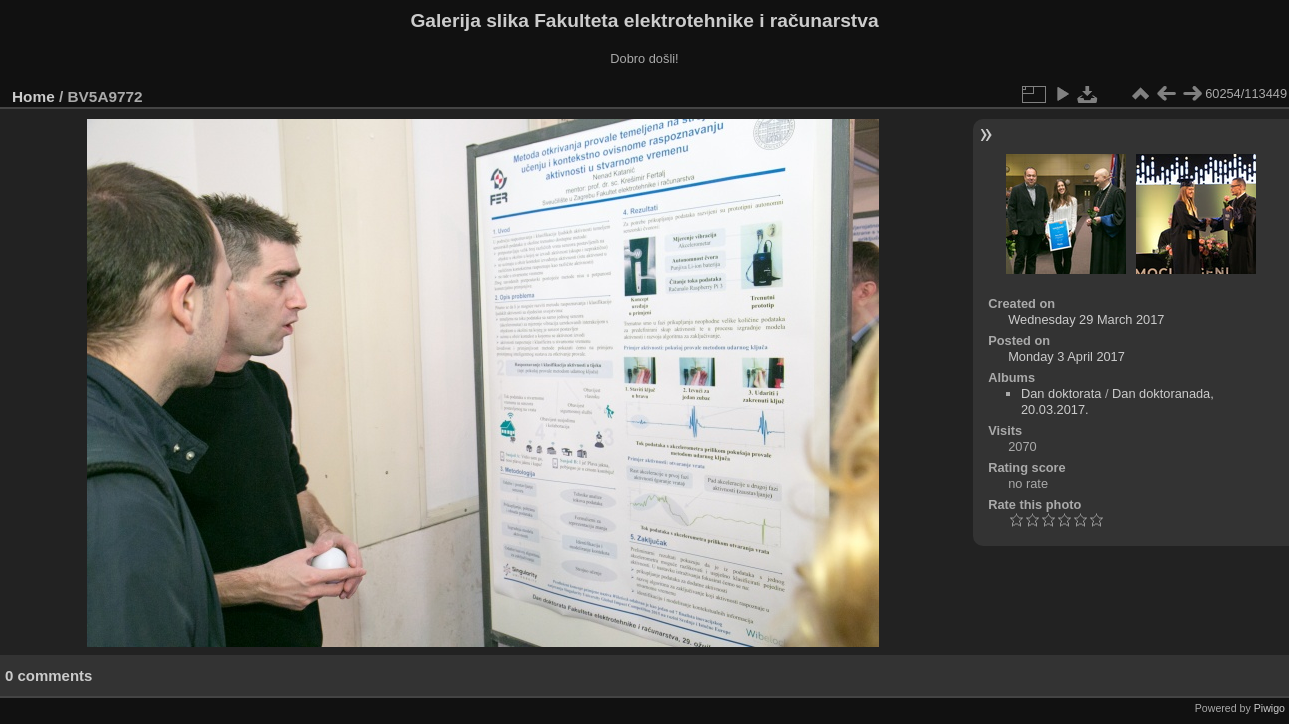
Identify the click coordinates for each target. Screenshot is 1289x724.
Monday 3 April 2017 (1066, 356)
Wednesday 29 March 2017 (1086, 319)
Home (33, 96)
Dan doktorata (1061, 393)
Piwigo (1269, 708)
